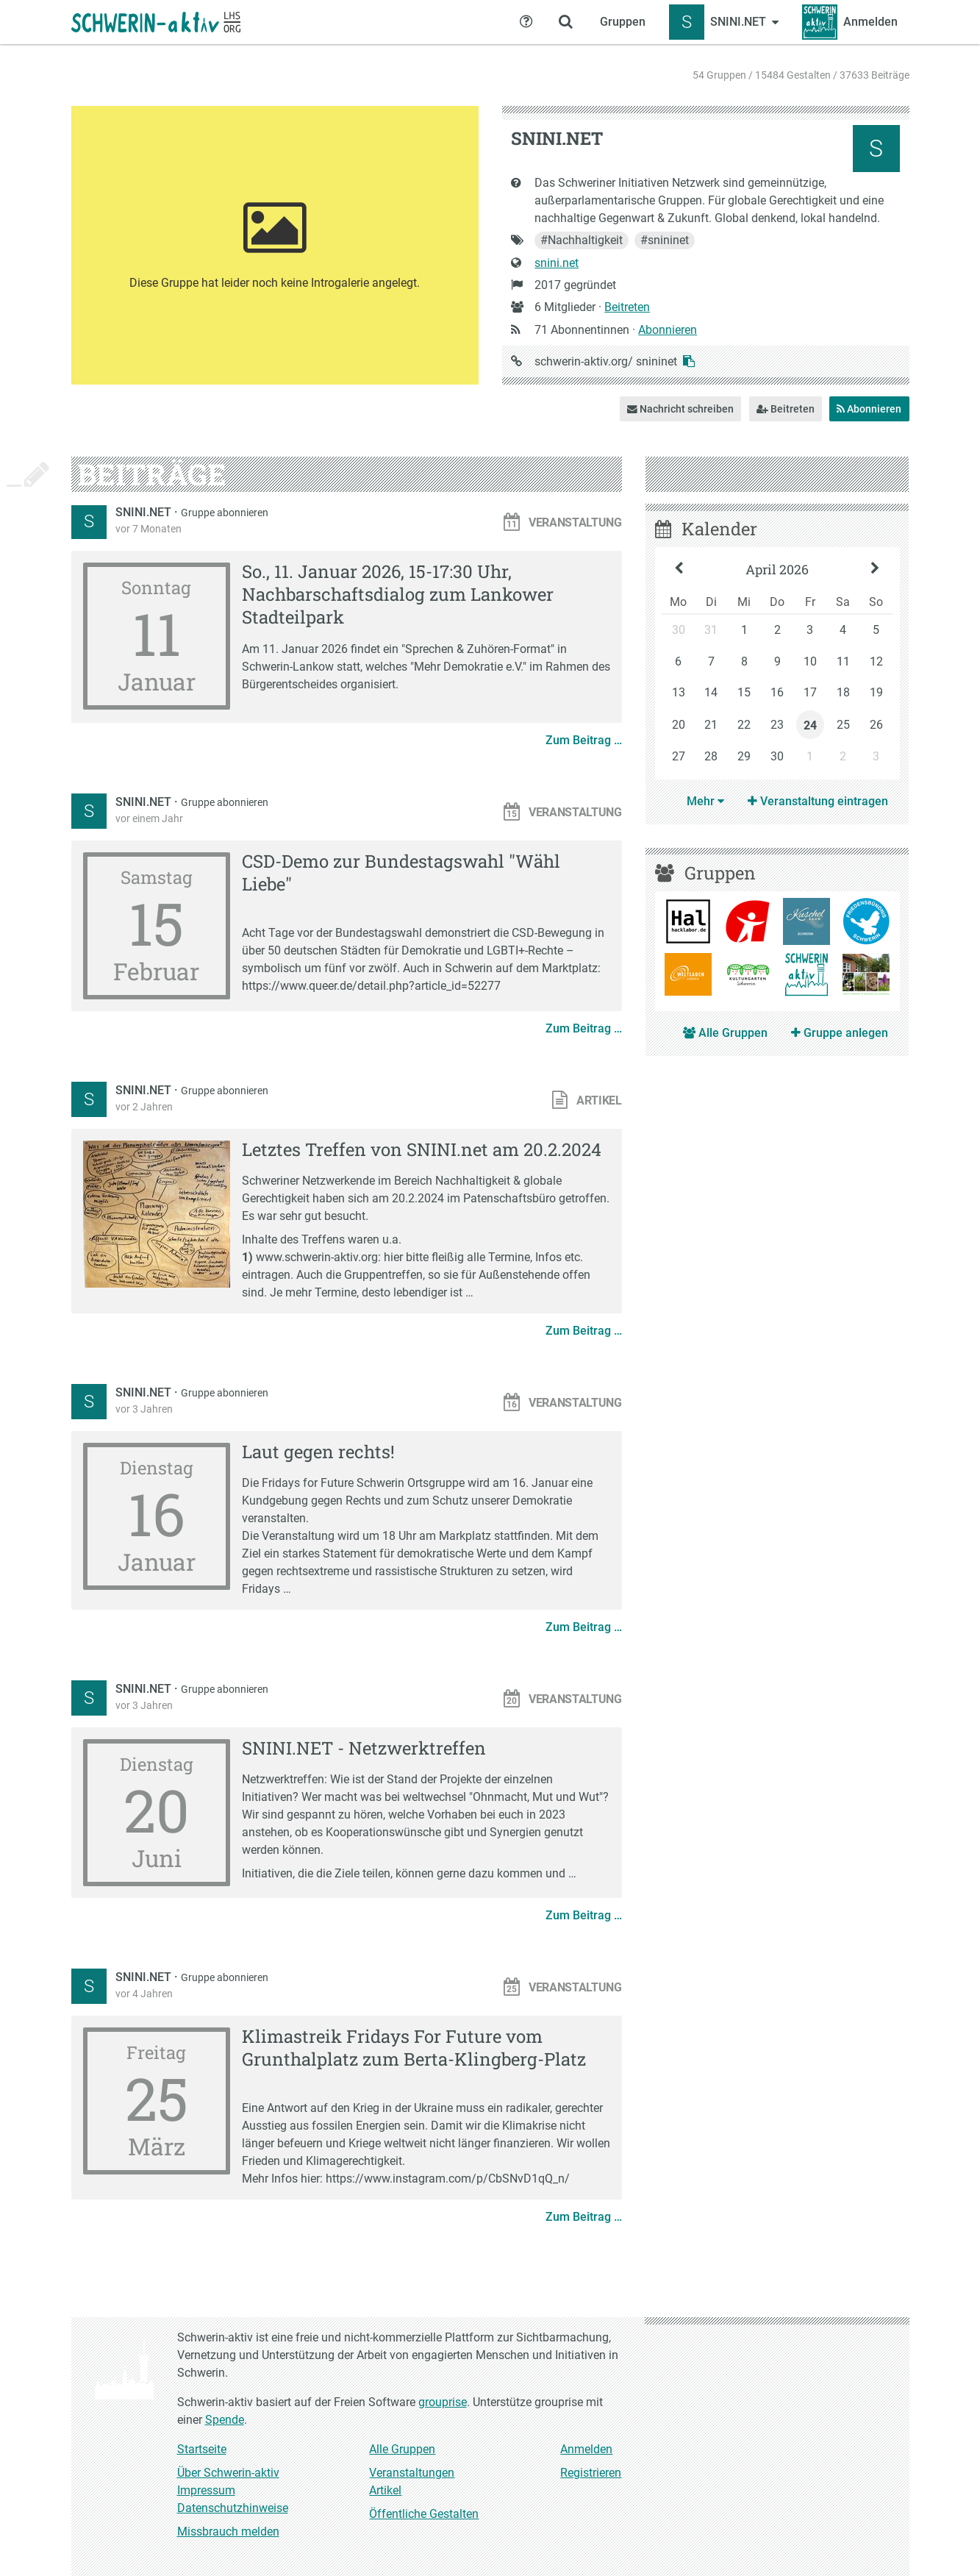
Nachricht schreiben (680, 409)
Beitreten (627, 307)
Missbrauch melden (228, 2531)
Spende (224, 2420)
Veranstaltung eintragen (818, 801)
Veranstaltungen (411, 2473)
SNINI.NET (144, 512)
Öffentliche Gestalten (424, 2514)
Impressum (206, 2490)
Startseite (201, 2449)
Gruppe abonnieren (224, 512)
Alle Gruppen (725, 1033)
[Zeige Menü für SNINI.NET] (723, 22)
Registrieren (590, 2473)
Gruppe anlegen (839, 1033)
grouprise (442, 2402)
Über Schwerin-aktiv (228, 2473)
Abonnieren (667, 330)
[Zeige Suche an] (566, 22)
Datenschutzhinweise (232, 2508)
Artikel (385, 2490)
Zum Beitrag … (584, 740)
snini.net (556, 263)
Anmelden (586, 2449)
